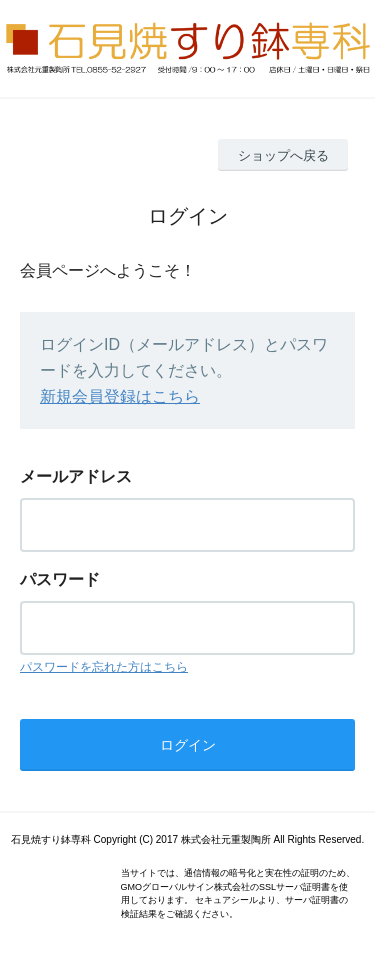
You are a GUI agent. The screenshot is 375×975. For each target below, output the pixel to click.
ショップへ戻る (283, 155)
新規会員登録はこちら (120, 396)
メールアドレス (76, 476)
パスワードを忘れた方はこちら (104, 667)
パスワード (60, 579)
